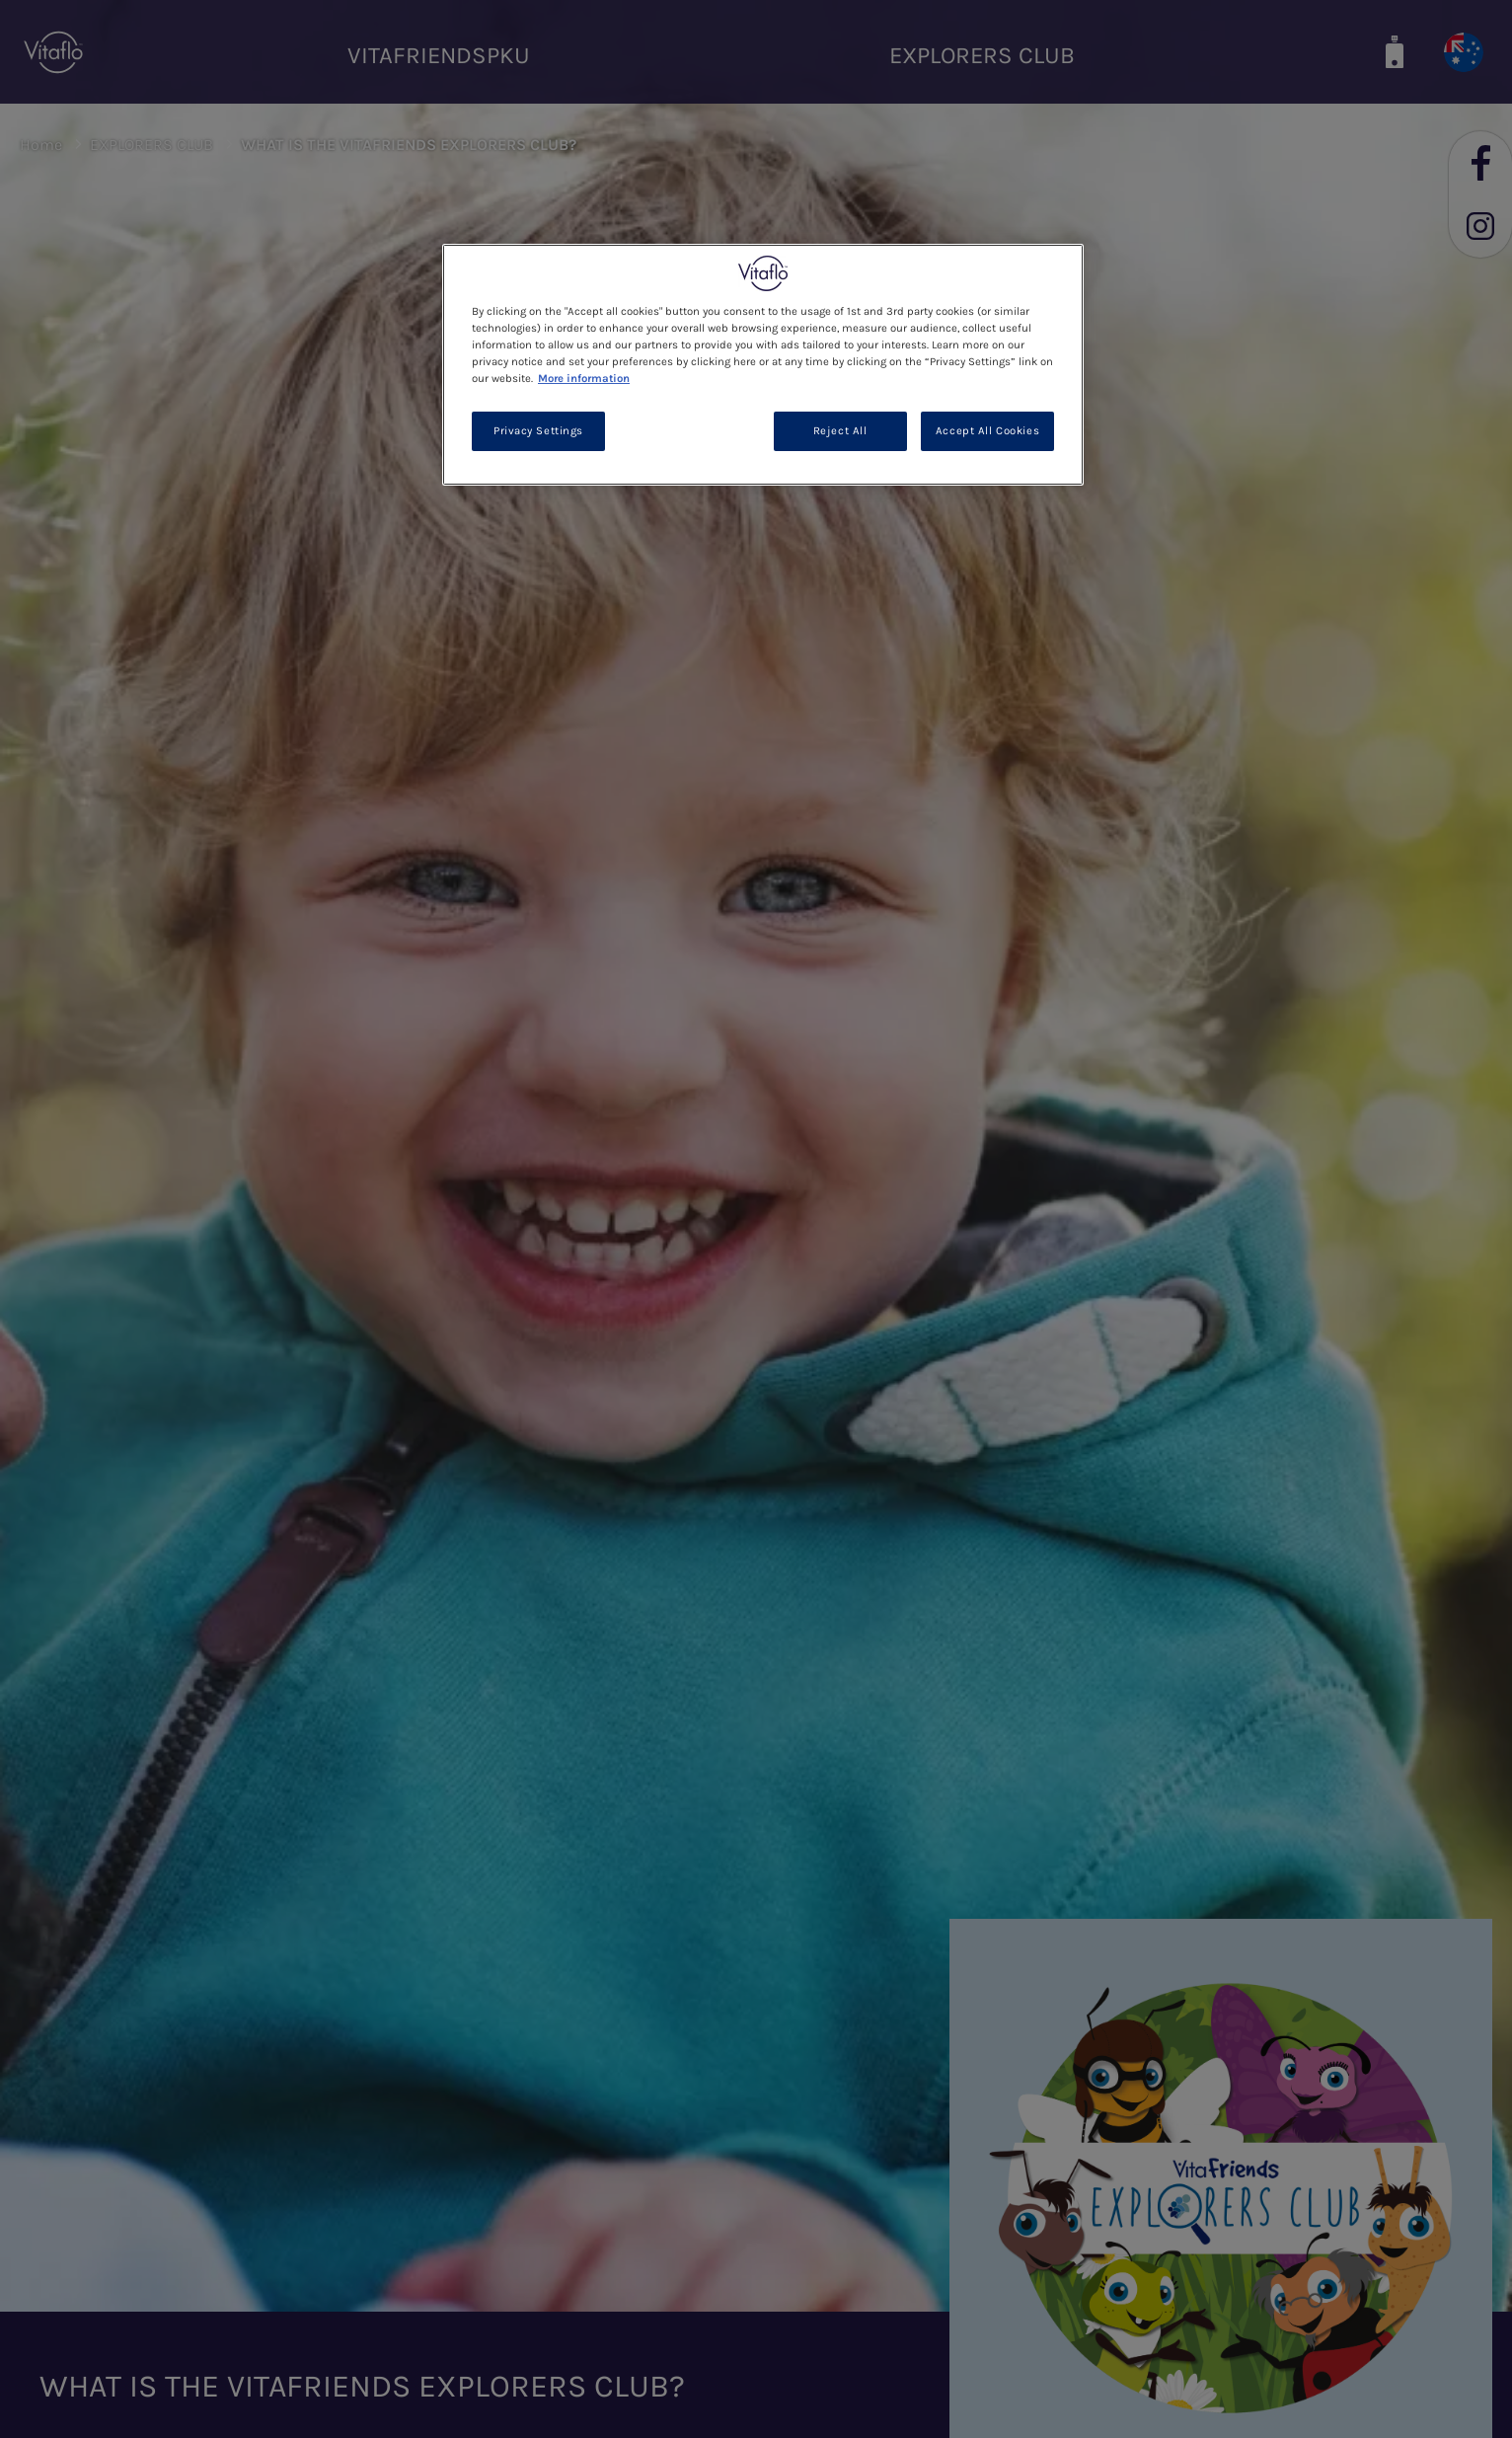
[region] (763, 365)
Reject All (840, 430)
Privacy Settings (538, 430)
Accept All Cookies (987, 430)
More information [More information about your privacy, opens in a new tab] (584, 378)
